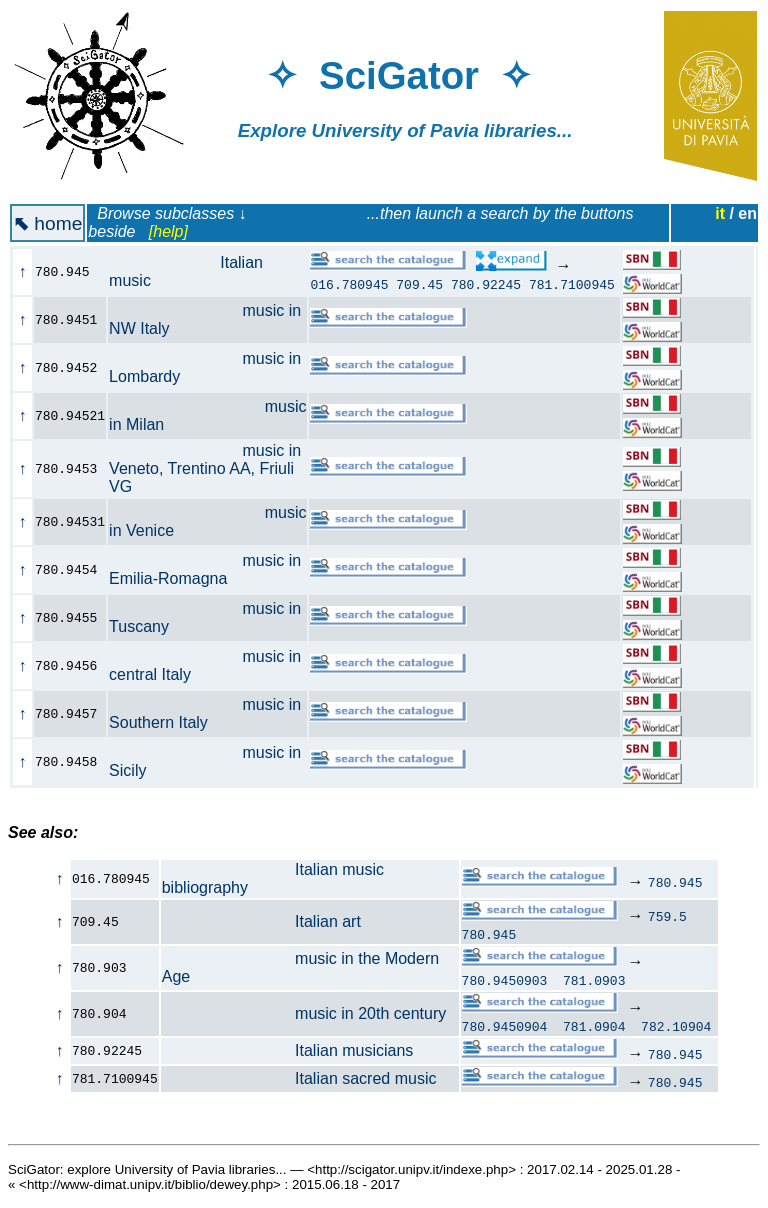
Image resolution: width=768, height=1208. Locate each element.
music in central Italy (205, 665)
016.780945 (349, 284)
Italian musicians (288, 1050)
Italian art (261, 921)
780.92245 (486, 284)
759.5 (667, 916)
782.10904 (676, 1026)
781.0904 (594, 1026)
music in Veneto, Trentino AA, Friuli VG (205, 468)
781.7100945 (572, 284)
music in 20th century (304, 1013)
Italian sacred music (299, 1078)
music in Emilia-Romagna (205, 569)
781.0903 (594, 980)
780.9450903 (505, 980)
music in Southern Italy (205, 713)
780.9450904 (505, 1026)
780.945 (675, 882)
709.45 (419, 284)
